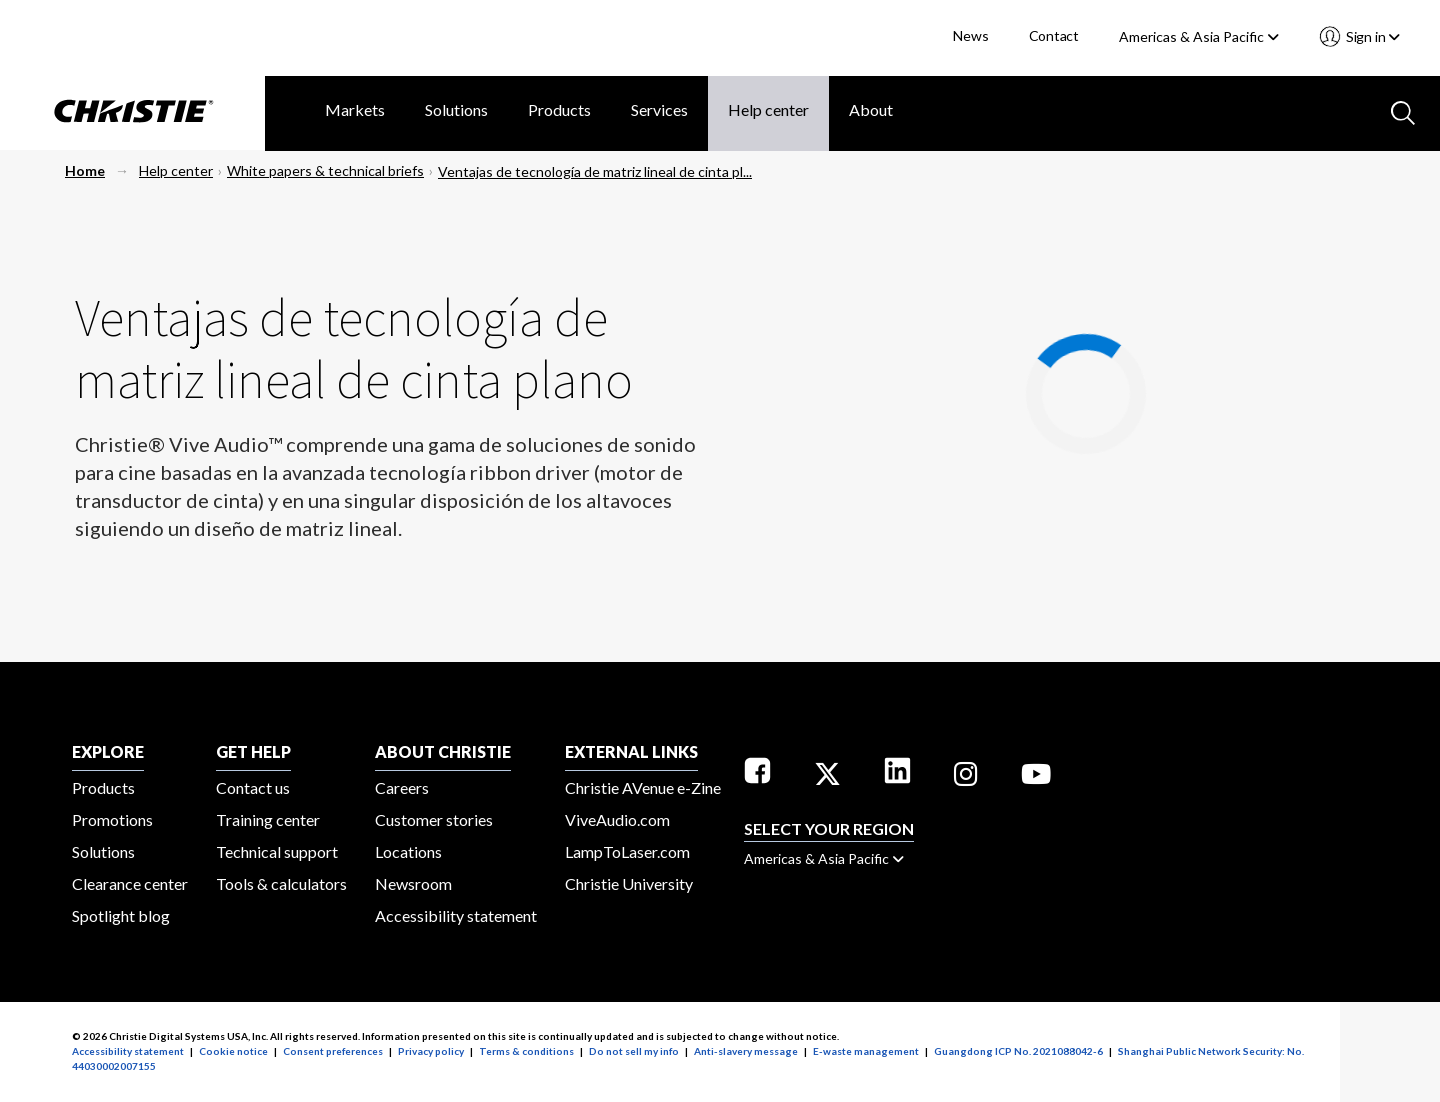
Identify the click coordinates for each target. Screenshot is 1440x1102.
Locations (408, 851)
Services (659, 109)
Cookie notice (233, 1051)
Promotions (112, 819)
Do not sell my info (634, 1051)
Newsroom (413, 883)
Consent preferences (333, 1051)
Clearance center (130, 883)
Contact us (253, 787)
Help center (768, 109)
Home (85, 170)
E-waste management (866, 1051)
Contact (1054, 35)
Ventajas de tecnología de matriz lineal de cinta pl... (595, 171)
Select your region (829, 828)
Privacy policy (431, 1051)
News (970, 35)
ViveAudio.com (617, 819)
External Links (631, 751)
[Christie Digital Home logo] (132, 113)
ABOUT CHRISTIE (443, 751)
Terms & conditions (526, 1051)
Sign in (1371, 36)
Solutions (456, 109)
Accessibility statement (456, 915)
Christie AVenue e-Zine (643, 787)
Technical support (277, 851)
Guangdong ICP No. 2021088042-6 (1018, 1051)
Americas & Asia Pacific (1199, 36)
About (871, 109)
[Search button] (1401, 111)
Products (559, 109)
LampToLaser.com (627, 851)
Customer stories (434, 819)
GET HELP (253, 751)
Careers (402, 787)
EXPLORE (108, 751)
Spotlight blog (121, 915)
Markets (355, 109)
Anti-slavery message (746, 1051)
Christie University (629, 883)
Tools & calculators (281, 883)
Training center (268, 819)
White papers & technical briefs (325, 170)
